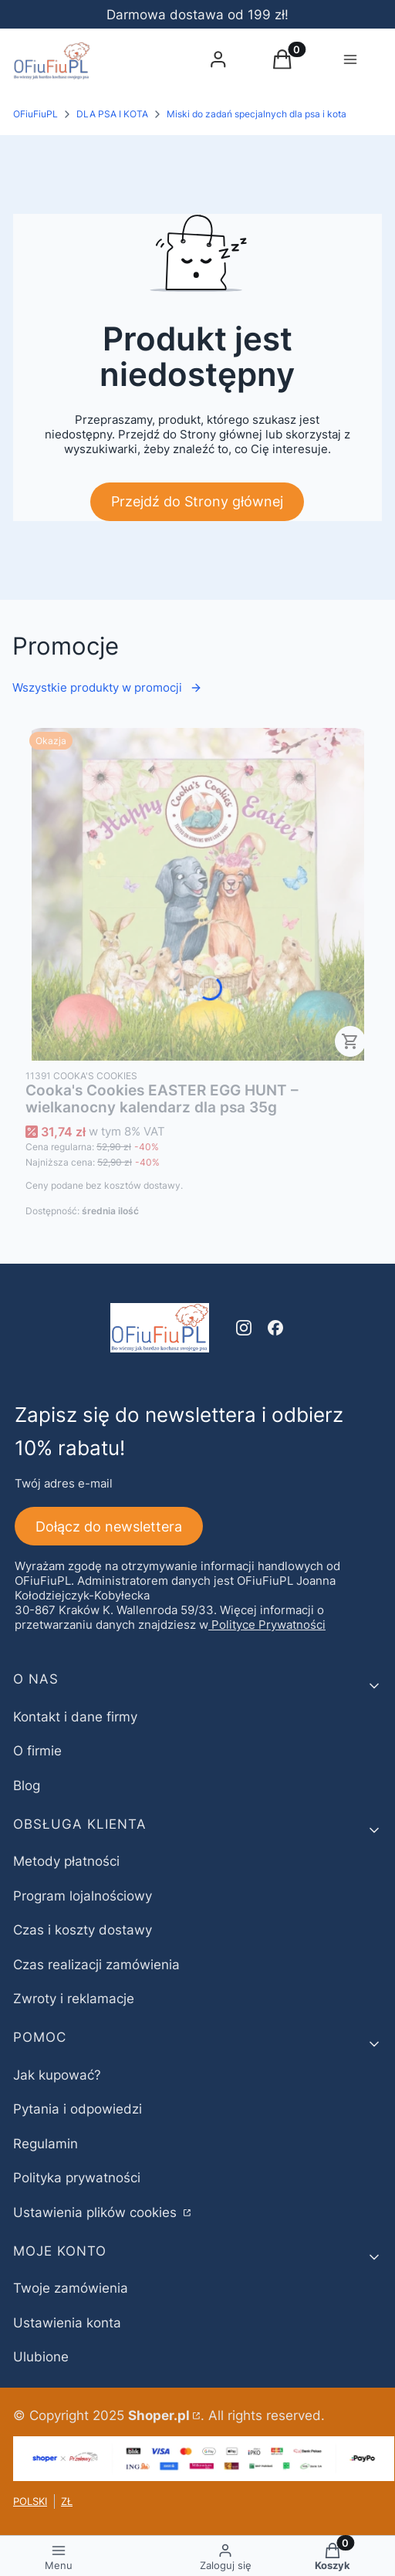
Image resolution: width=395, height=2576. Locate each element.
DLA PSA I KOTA (112, 114)
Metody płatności (66, 1861)
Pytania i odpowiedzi (77, 2109)
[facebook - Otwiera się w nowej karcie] (275, 1327)
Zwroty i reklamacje (73, 1998)
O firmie (37, 1751)
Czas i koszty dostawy (82, 1930)
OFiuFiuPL (35, 114)
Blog (26, 1785)
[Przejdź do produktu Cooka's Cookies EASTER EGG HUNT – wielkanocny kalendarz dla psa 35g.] (197, 894)
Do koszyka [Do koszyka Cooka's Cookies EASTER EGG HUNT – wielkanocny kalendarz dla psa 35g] (350, 1041)
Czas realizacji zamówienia (96, 1964)
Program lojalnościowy (82, 1896)
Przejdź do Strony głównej (197, 501)
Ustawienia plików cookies (97, 2212)
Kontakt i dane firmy (75, 1717)
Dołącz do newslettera (108, 1526)
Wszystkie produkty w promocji (107, 687)
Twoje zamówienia (70, 2288)
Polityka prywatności (76, 2177)
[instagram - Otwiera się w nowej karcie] (244, 1327)
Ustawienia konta (67, 2323)
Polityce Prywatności (268, 1624)
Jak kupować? (57, 2075)
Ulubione (41, 2356)
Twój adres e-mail (64, 1483)
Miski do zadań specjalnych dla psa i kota (256, 114)
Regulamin (45, 2143)
